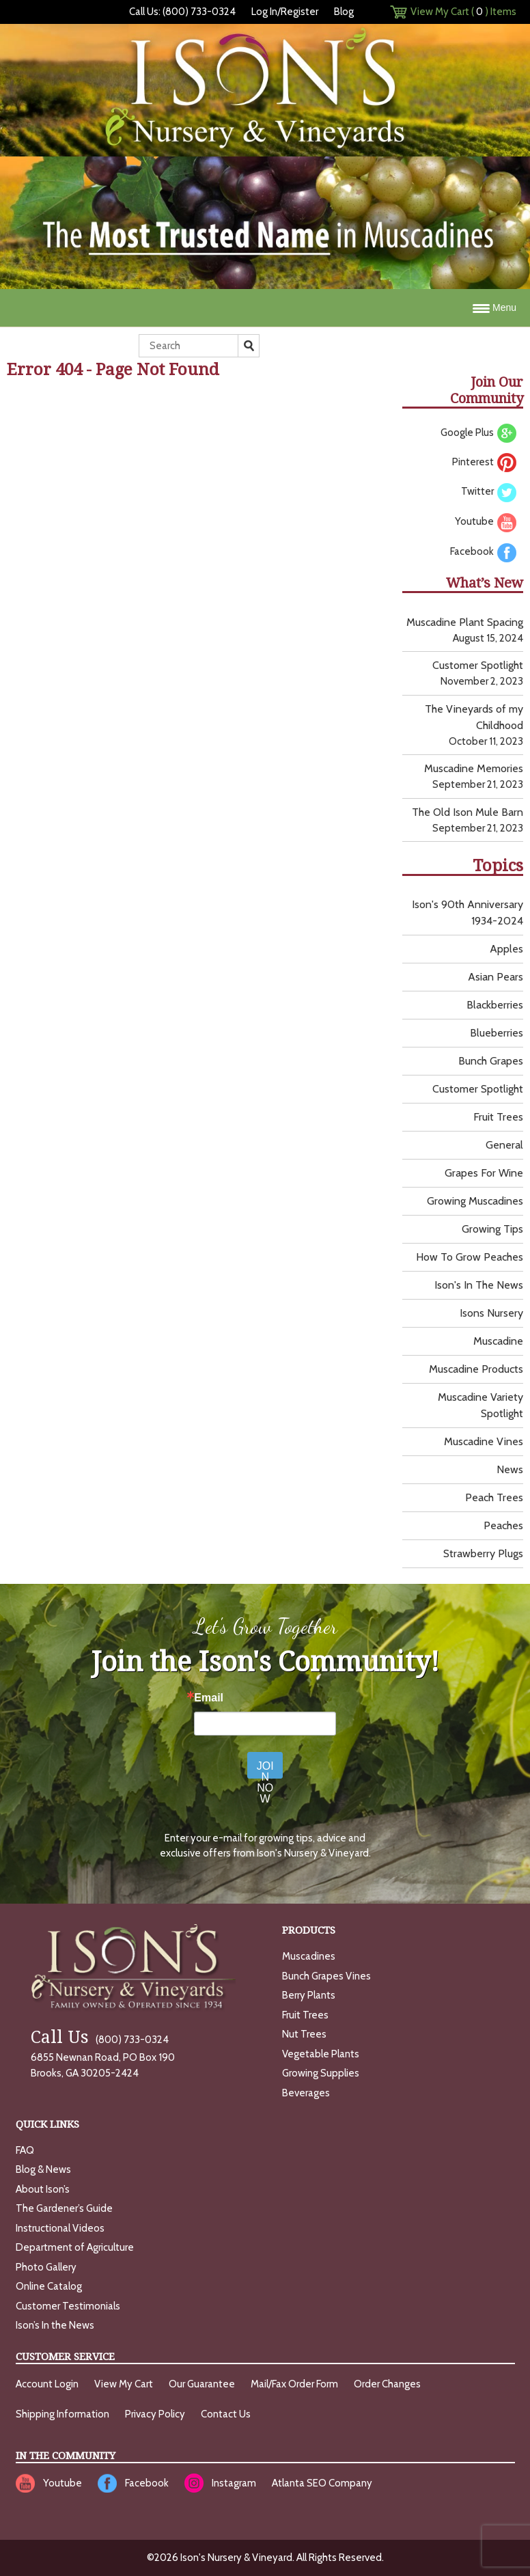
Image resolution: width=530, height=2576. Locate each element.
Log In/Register (284, 11)
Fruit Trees (498, 1116)
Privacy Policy (155, 2414)
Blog (344, 11)
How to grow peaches (469, 1256)
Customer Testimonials (68, 2306)
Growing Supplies (320, 2073)
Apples (506, 948)
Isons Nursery (491, 1312)
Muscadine (498, 1340)
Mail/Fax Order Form (294, 2384)
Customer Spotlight (477, 665)
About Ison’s (43, 2189)
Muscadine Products (476, 1368)
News (510, 1469)
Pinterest (484, 462)
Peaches (503, 1525)
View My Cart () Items (463, 11)
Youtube (485, 522)
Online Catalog (49, 2286)
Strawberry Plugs (483, 1553)
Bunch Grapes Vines (326, 1976)
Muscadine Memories (473, 768)
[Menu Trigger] (265, 308)
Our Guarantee (202, 2384)
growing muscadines (475, 1200)
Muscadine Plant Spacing (464, 622)
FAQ (25, 2150)
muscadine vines (483, 1441)
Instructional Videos (60, 2228)
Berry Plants (308, 1995)
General (504, 1144)
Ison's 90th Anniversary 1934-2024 (467, 912)
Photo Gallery (46, 2267)
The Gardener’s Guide (64, 2208)
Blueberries (496, 1032)
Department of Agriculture (75, 2247)
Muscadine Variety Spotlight (480, 1405)
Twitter (488, 492)
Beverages (306, 2093)
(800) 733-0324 (100, 2039)
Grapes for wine (484, 1172)
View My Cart (123, 2384)
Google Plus (478, 433)
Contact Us (226, 2414)
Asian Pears (495, 976)
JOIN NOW (265, 1769)
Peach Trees (494, 1497)
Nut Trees (304, 2034)
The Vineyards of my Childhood (474, 717)
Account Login (47, 2384)
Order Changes (387, 2384)
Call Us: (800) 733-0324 (182, 11)
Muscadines (308, 1956)
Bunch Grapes (490, 1060)
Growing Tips (492, 1228)
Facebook (483, 552)
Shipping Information (62, 2414)
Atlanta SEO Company (322, 2483)
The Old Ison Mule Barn (467, 812)
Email (208, 1698)
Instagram (234, 2483)
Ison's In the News (478, 1284)
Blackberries (494, 1004)
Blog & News (43, 2169)
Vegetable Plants (320, 2054)
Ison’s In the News (55, 2325)
